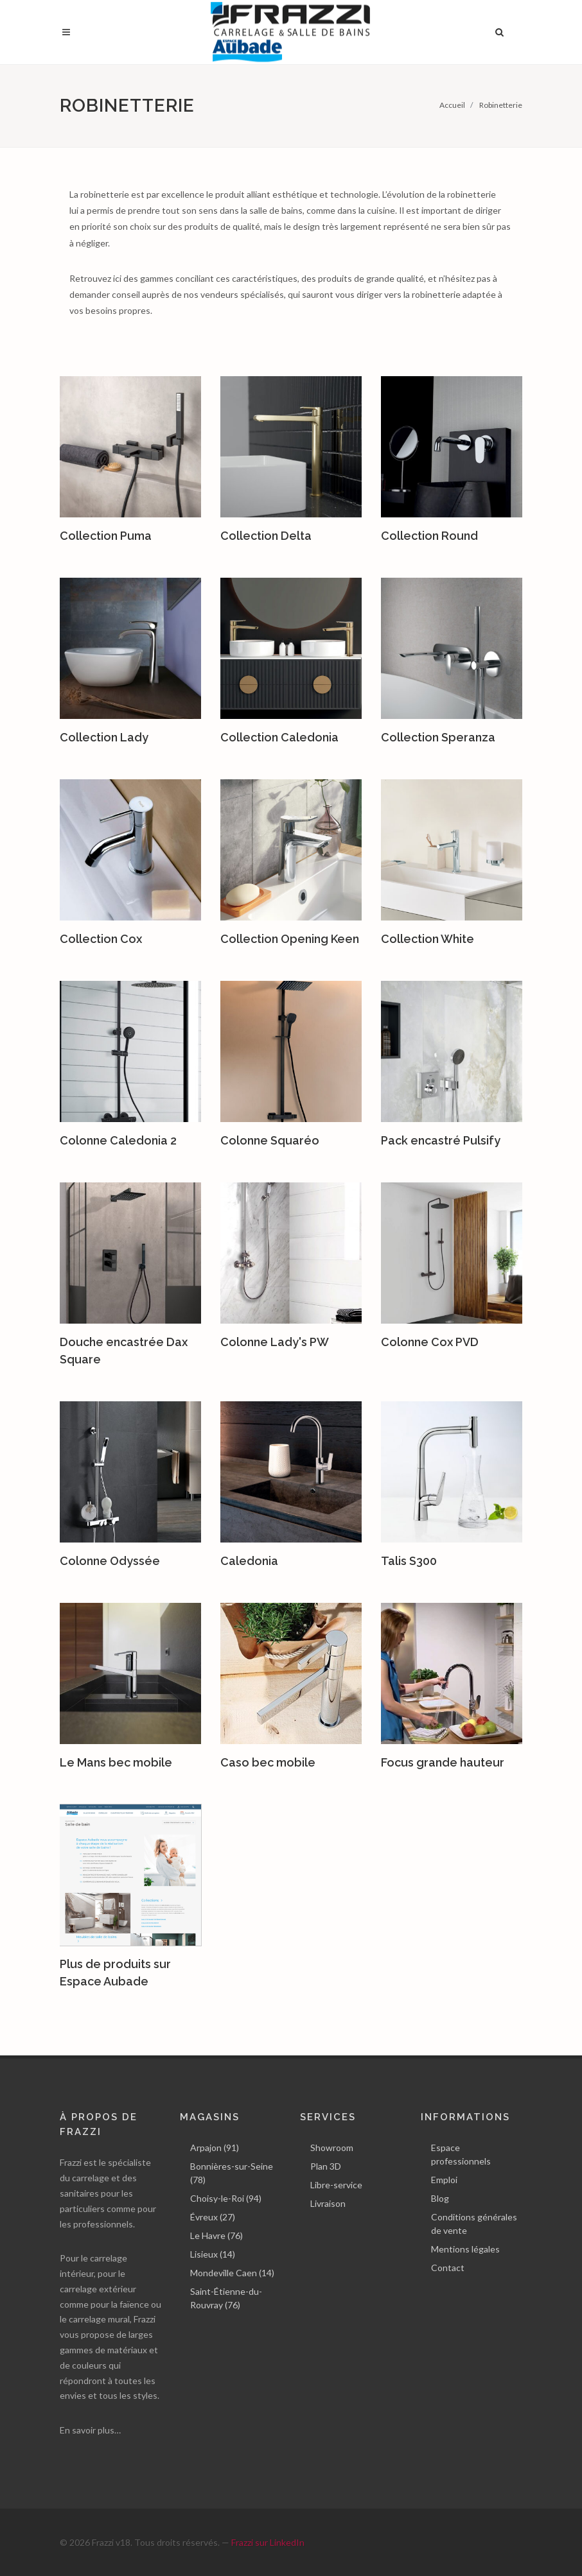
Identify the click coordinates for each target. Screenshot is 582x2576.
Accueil (452, 105)
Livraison (328, 2203)
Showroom (331, 2147)
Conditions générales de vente (474, 2223)
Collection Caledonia (279, 737)
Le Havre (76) (216, 2235)
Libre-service (336, 2184)
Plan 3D (325, 2166)
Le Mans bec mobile (116, 1762)
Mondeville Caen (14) (232, 2272)
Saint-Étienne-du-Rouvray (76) (226, 2298)
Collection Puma (106, 535)
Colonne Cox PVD (430, 1342)
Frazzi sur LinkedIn (267, 2542)
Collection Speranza (438, 737)
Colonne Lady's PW (274, 1342)
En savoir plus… (90, 2430)
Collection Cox (101, 939)
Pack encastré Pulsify (440, 1140)
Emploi (444, 2179)
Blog (440, 2198)
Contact (447, 2267)
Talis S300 (409, 1561)
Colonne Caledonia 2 (118, 1140)
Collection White (427, 939)
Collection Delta (266, 535)
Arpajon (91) (214, 2147)
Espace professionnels (461, 2154)
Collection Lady (104, 737)
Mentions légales (465, 2248)
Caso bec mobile (267, 1762)
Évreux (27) (212, 2216)
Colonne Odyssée (110, 1561)
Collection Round (429, 535)
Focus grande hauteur (442, 1762)
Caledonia (249, 1561)
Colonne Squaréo (269, 1140)
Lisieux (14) (212, 2254)
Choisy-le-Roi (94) (225, 2198)
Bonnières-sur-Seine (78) (231, 2173)
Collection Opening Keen (289, 939)
